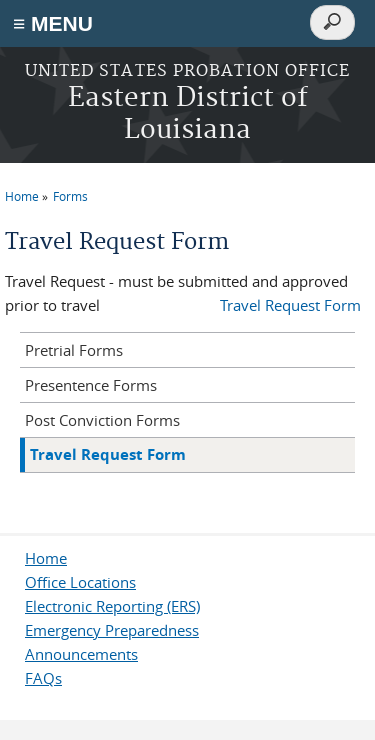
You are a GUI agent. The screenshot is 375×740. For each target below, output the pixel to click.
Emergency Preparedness (112, 630)
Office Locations (80, 582)
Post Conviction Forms (102, 420)
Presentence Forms (91, 385)
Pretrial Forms (74, 350)
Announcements (81, 654)
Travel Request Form (290, 305)
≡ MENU (53, 23)
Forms (70, 196)
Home (22, 196)
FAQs (43, 678)
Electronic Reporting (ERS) (112, 606)
